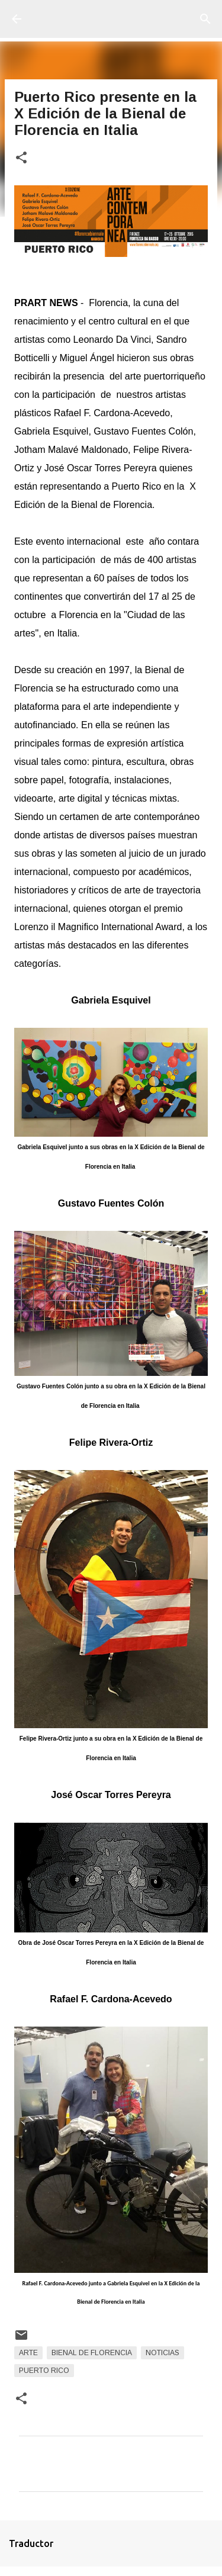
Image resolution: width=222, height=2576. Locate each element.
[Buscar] (205, 19)
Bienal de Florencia (92, 2353)
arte (28, 2353)
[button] (21, 158)
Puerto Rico (44, 2370)
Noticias (162, 2353)
